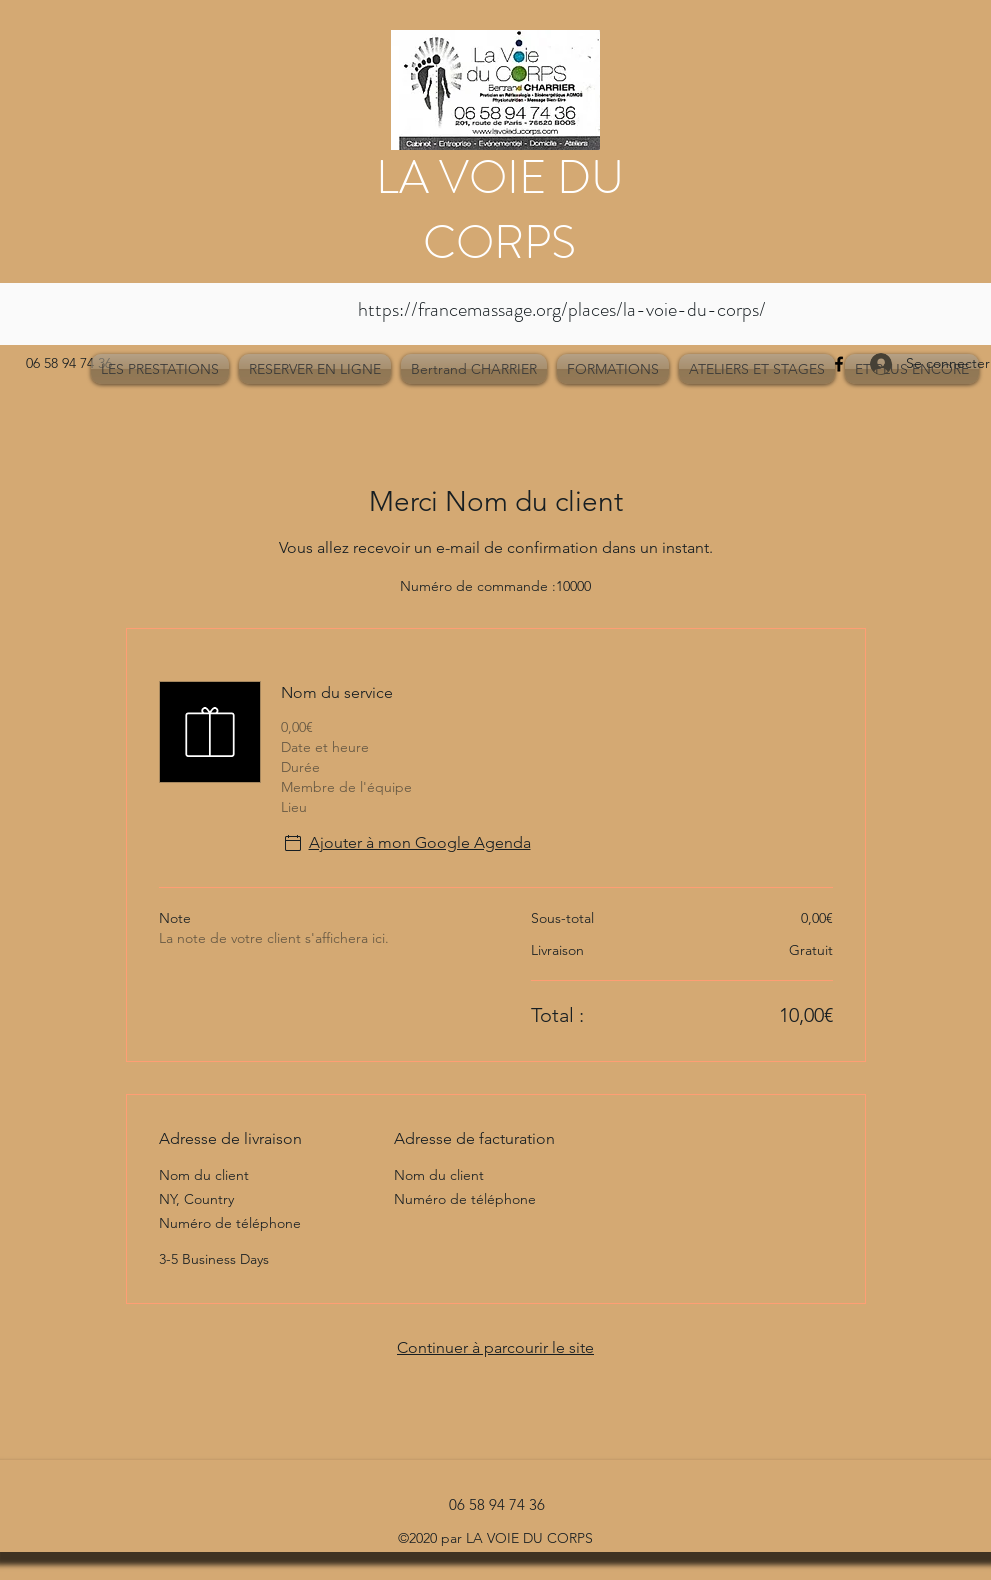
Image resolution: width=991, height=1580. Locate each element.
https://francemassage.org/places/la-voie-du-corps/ (562, 309)
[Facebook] (839, 364)
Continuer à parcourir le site (495, 1347)
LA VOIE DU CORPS (500, 210)
